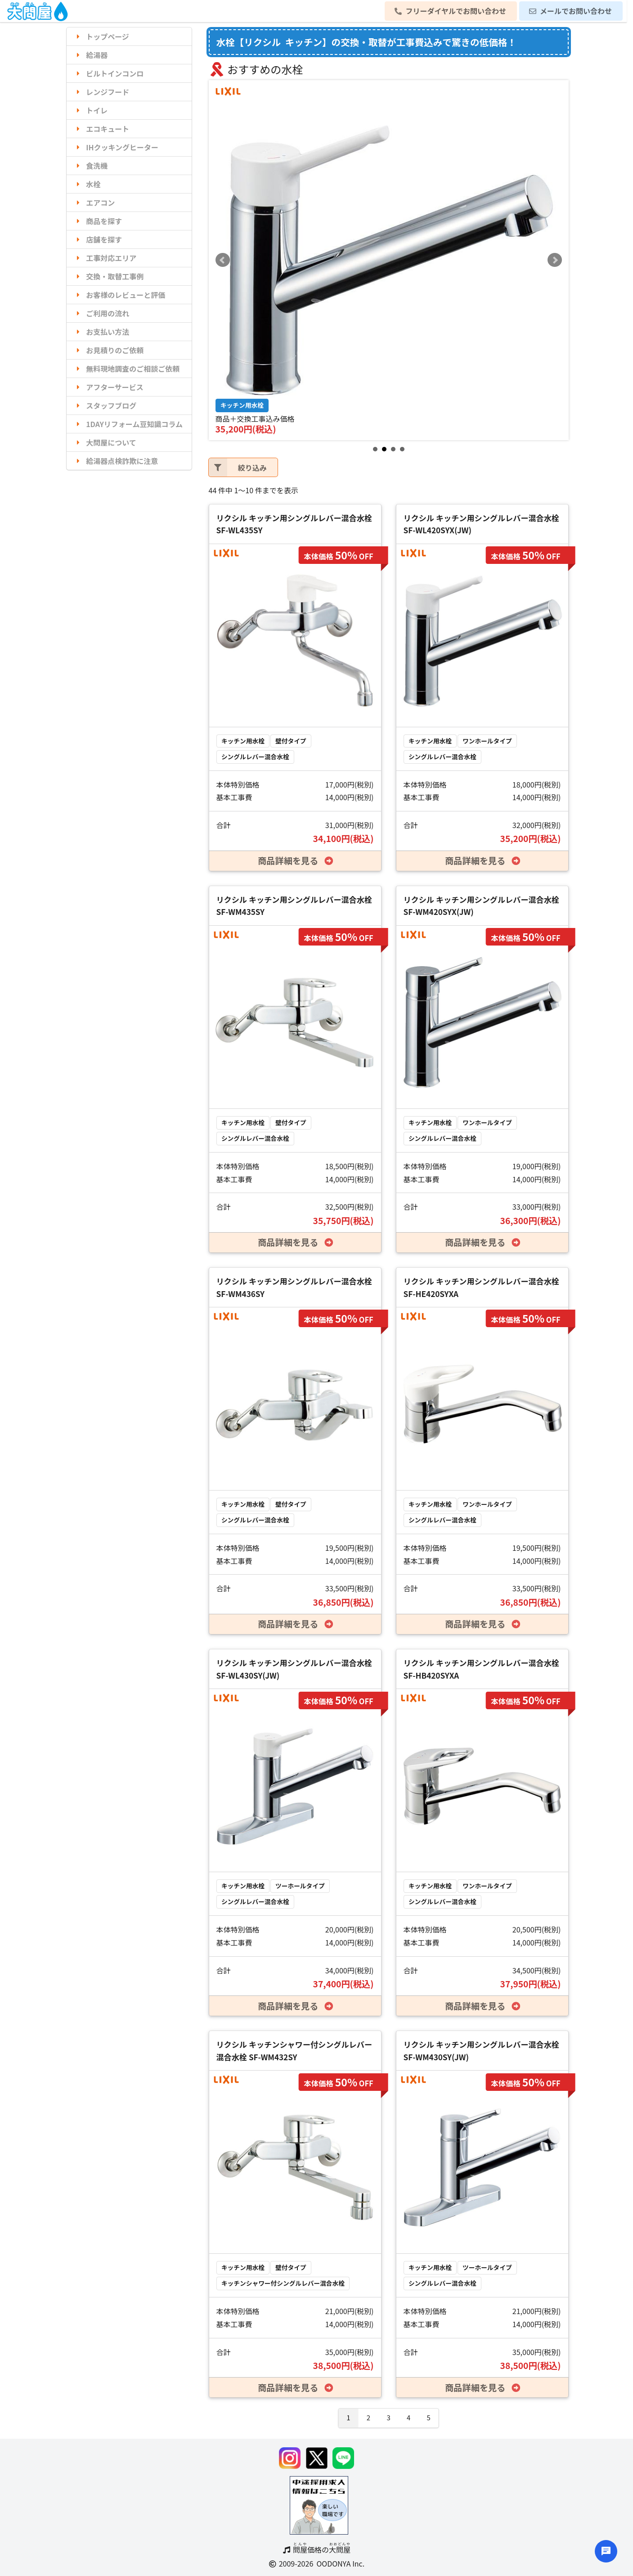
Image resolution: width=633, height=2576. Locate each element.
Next (555, 260)
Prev (222, 260)
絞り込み (238, 467)
